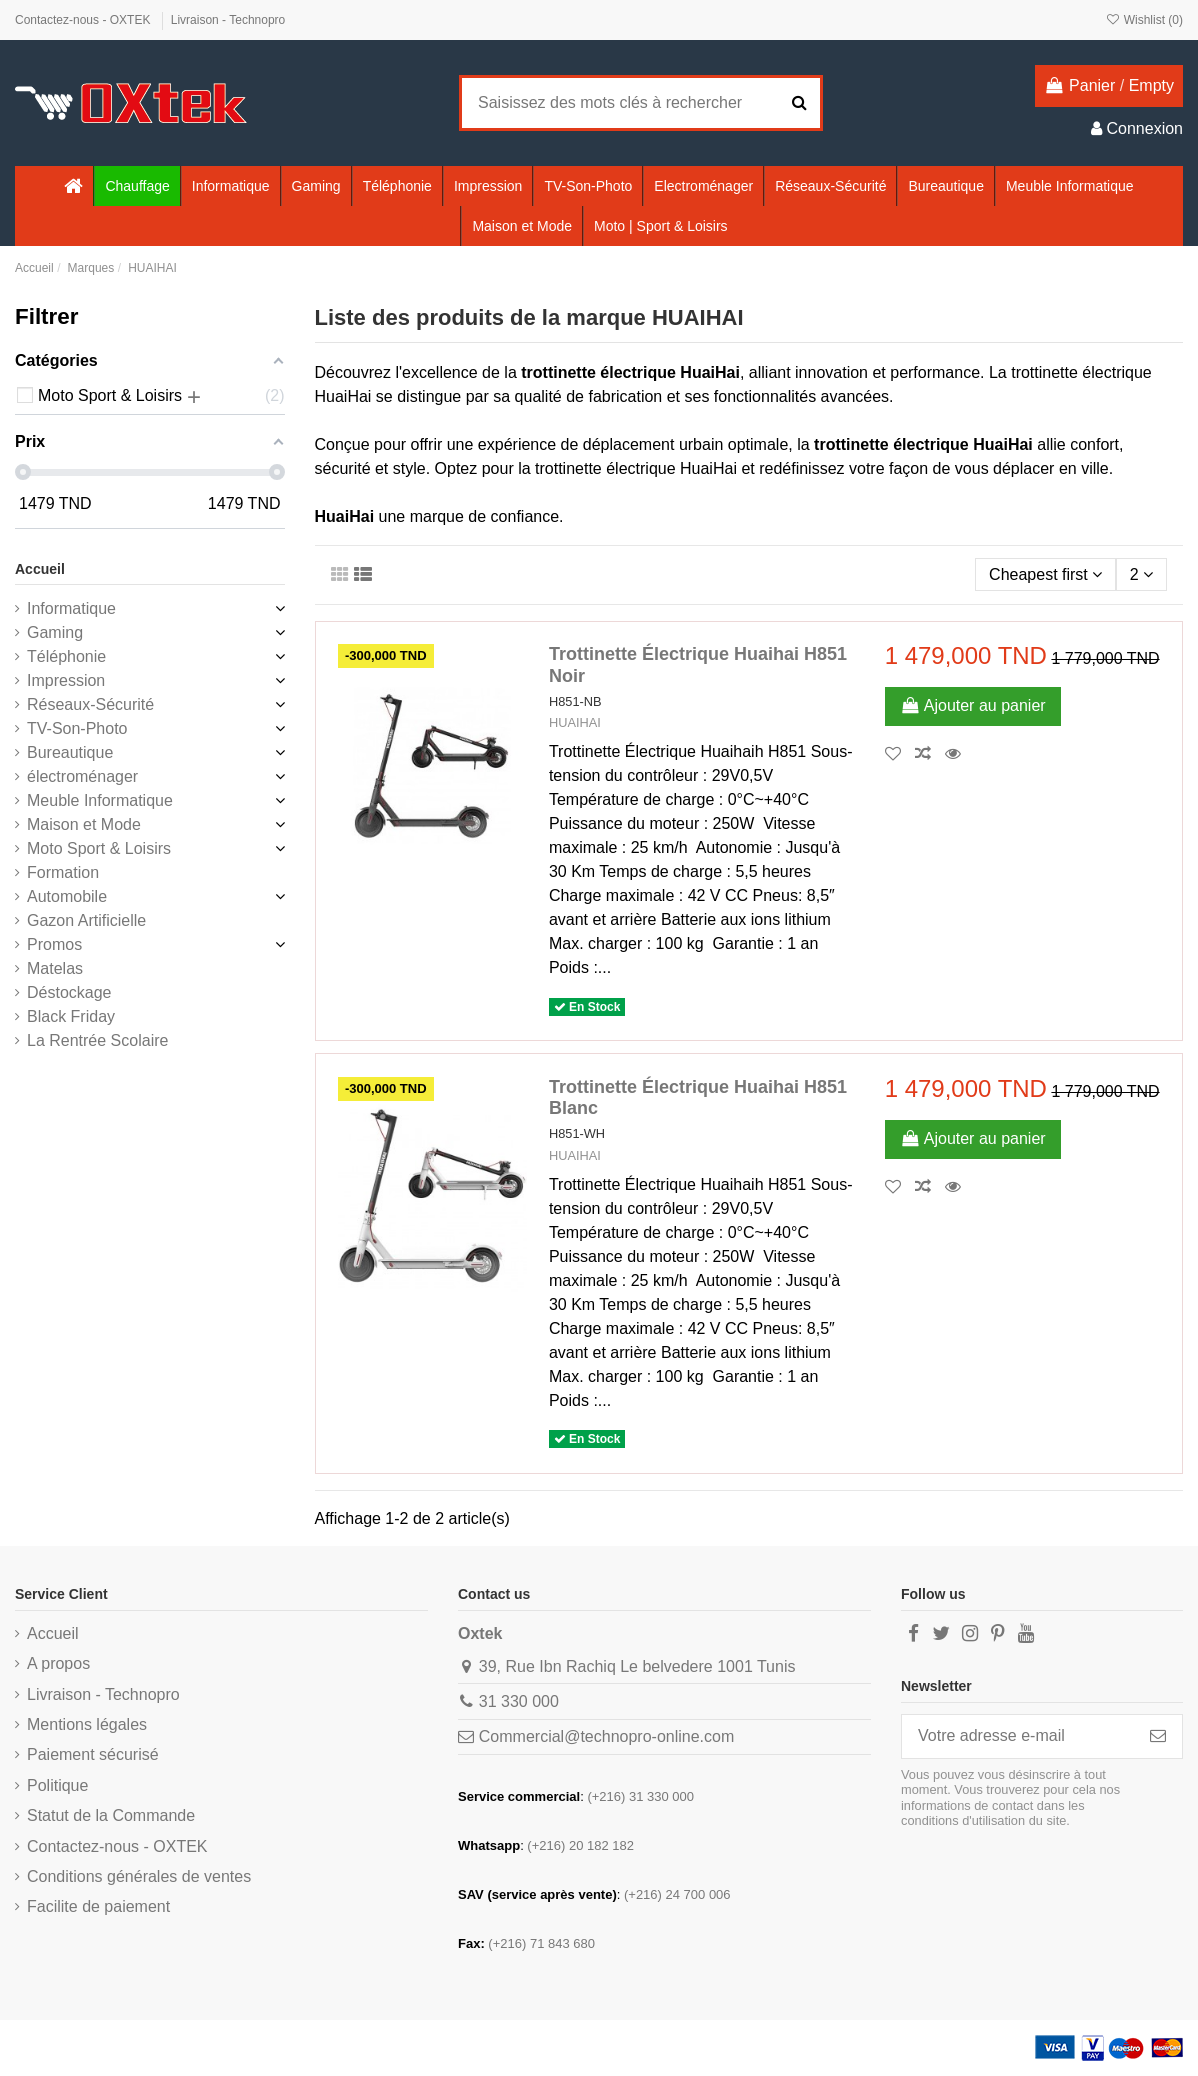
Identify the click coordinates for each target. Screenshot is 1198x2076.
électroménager (82, 776)
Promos (54, 944)
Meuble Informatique (100, 800)
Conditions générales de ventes (139, 1876)
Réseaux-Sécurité (90, 704)
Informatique (71, 608)
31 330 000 (519, 1701)
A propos (58, 1663)
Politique (57, 1785)
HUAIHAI (575, 722)
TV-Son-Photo (77, 728)
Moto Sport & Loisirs (99, 848)
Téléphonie (66, 656)
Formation (63, 872)
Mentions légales (87, 1724)
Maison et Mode (84, 824)
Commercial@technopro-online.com (606, 1736)
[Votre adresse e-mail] (1018, 1736)
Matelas (55, 968)
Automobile (67, 896)
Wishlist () (1144, 20)
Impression (66, 680)
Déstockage (69, 992)
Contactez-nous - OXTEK (84, 20)
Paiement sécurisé (93, 1754)
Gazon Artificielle (86, 920)
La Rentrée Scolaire (97, 1040)
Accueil (40, 569)
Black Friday (71, 1016)
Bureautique (70, 752)
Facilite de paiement (98, 1906)
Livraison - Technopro (228, 20)
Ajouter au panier (973, 705)
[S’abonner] (1158, 1736)
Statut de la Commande (111, 1815)
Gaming (55, 632)
